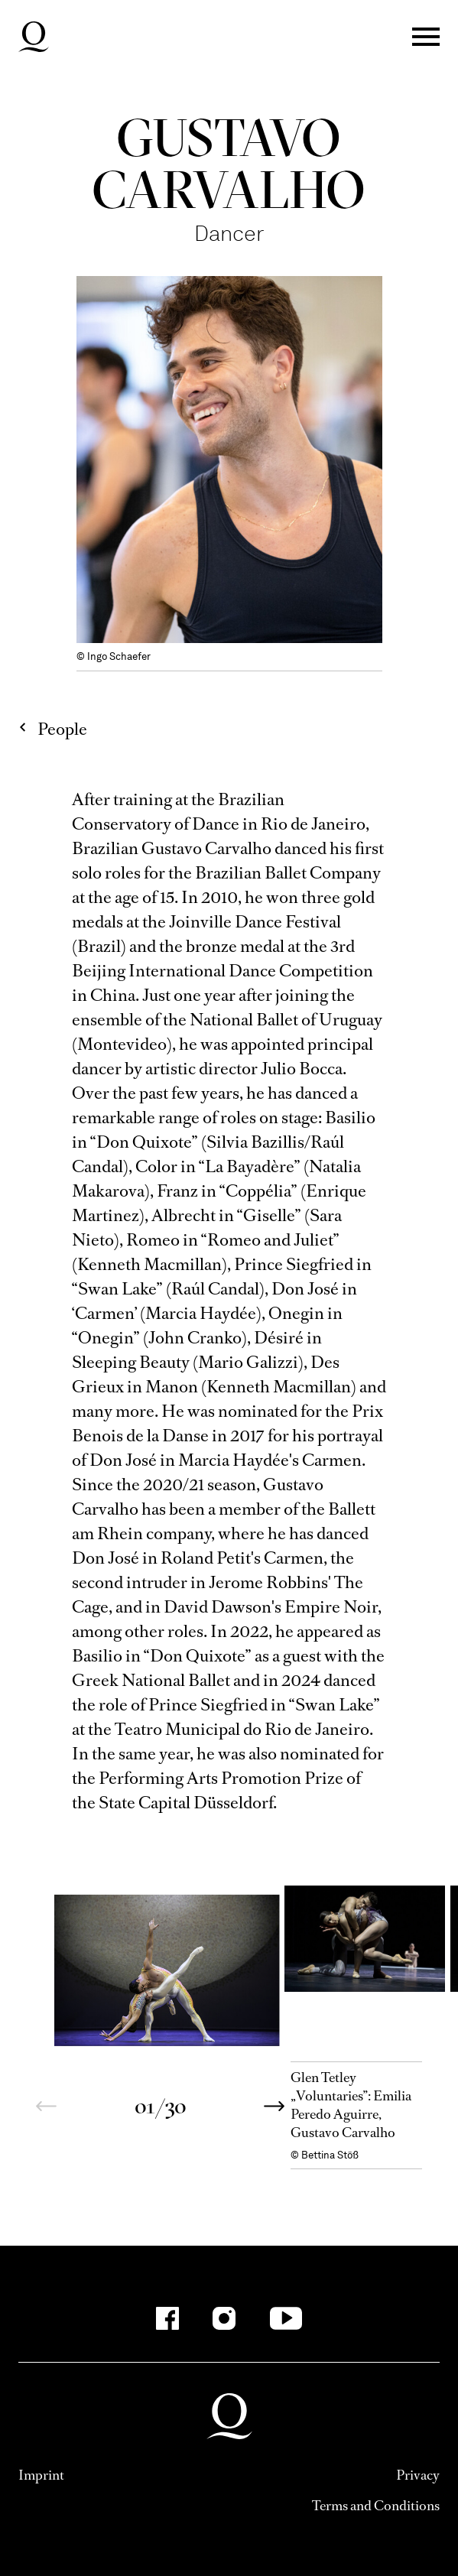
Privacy (418, 2475)
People (62, 729)
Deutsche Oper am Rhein (33, 36)
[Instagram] (224, 2318)
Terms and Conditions (376, 2505)
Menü (426, 36)
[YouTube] (285, 2318)
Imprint (41, 2475)
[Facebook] (167, 2318)
